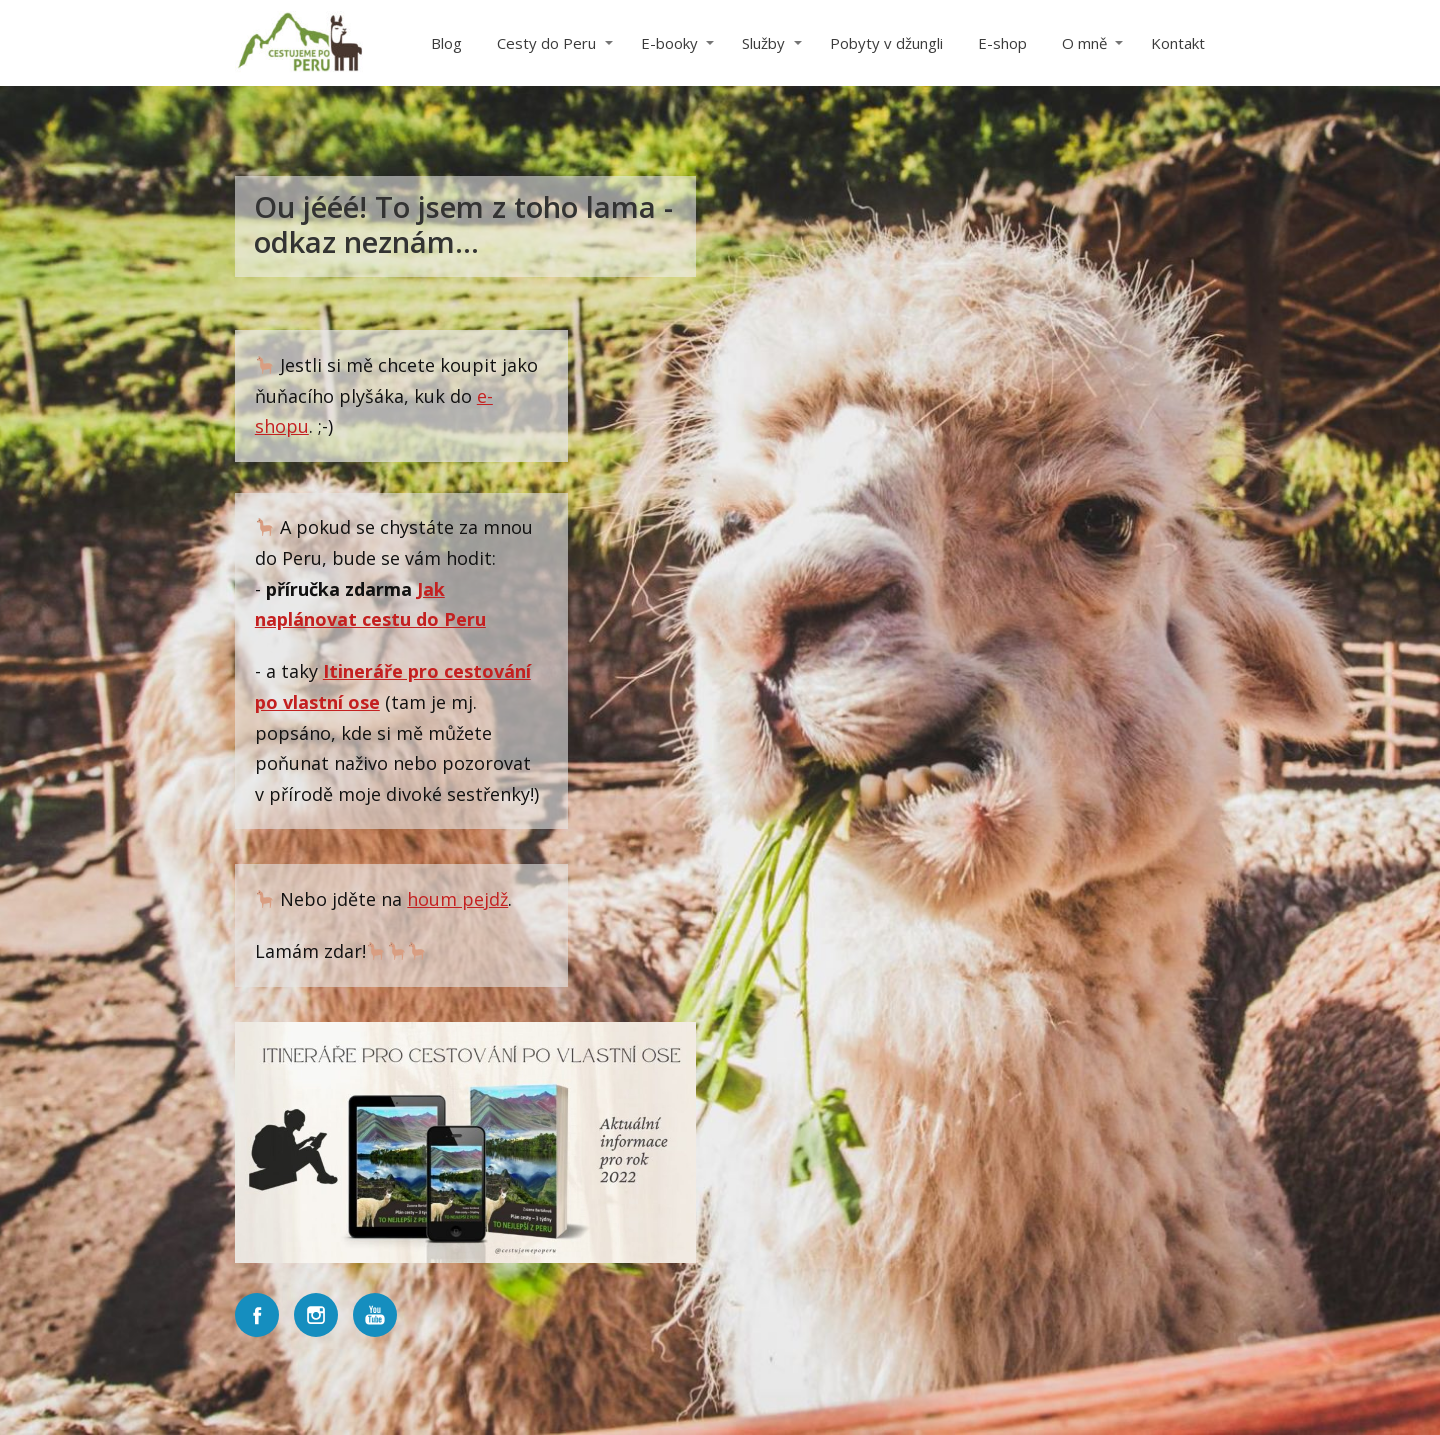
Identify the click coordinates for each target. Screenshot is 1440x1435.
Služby (763, 43)
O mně (1084, 43)
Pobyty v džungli (886, 43)
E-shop (1002, 43)
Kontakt (1178, 43)
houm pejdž (457, 899)
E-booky (669, 43)
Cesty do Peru (546, 43)
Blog (446, 43)
